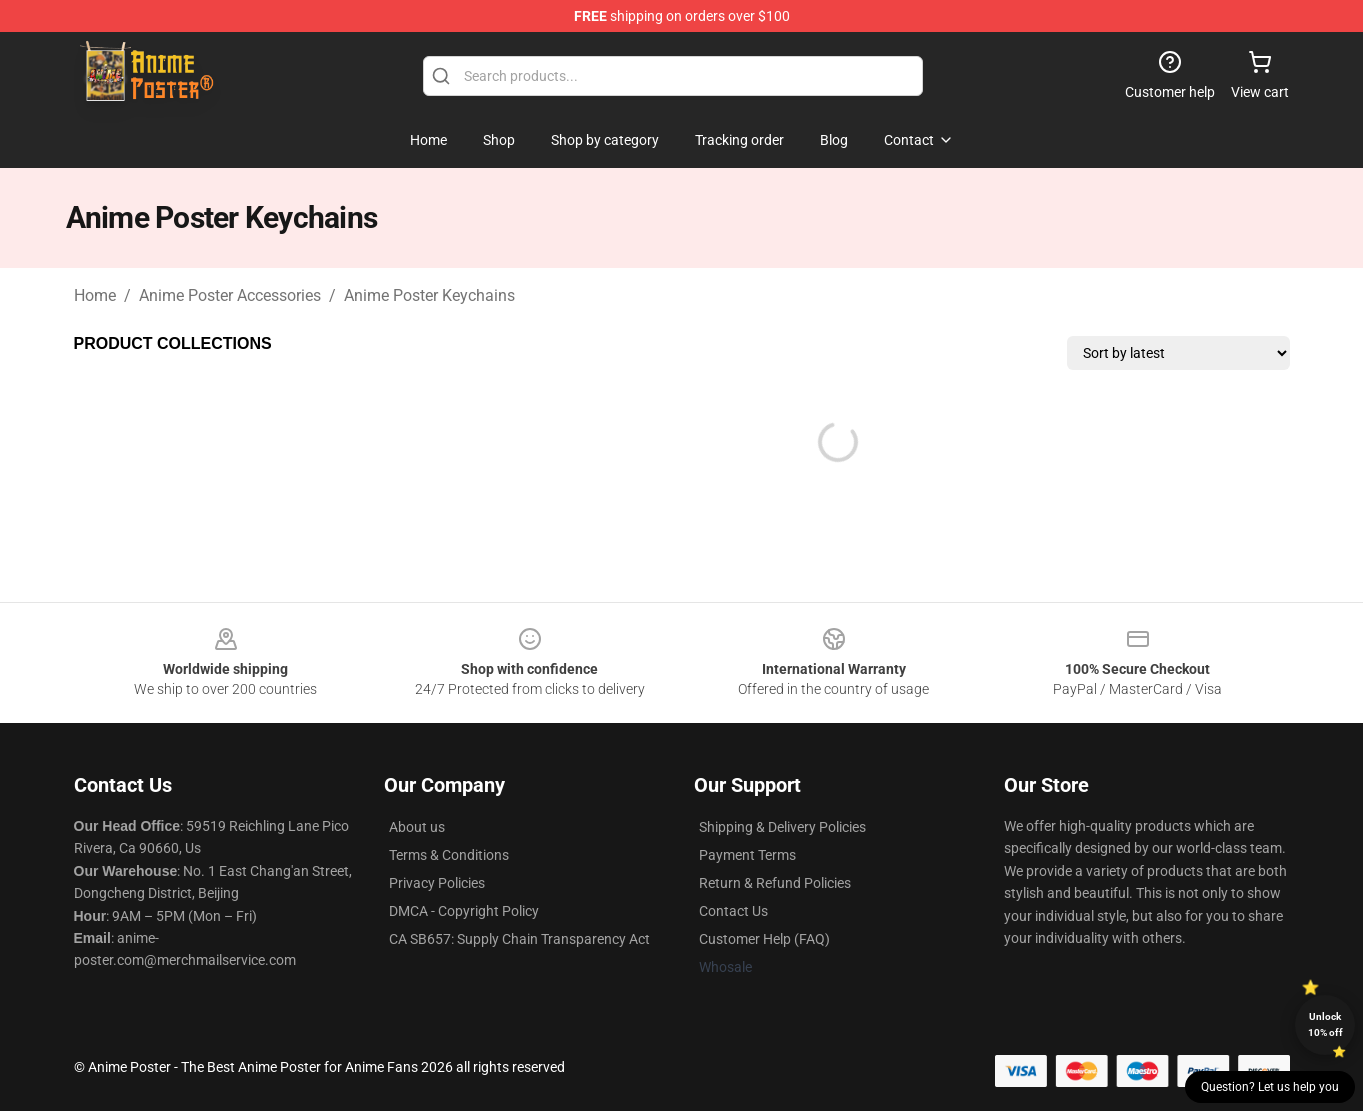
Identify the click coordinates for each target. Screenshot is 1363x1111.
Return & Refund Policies (775, 883)
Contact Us (733, 911)
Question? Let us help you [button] (1270, 1087)
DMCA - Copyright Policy (464, 911)
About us (417, 827)
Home (95, 295)
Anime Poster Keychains (429, 295)
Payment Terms (747, 855)
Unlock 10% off (1325, 1024)
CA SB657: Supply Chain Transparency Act (519, 939)
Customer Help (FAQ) (764, 939)
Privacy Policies (437, 883)
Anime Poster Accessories (230, 295)
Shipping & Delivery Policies (782, 827)
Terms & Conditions (449, 855)
